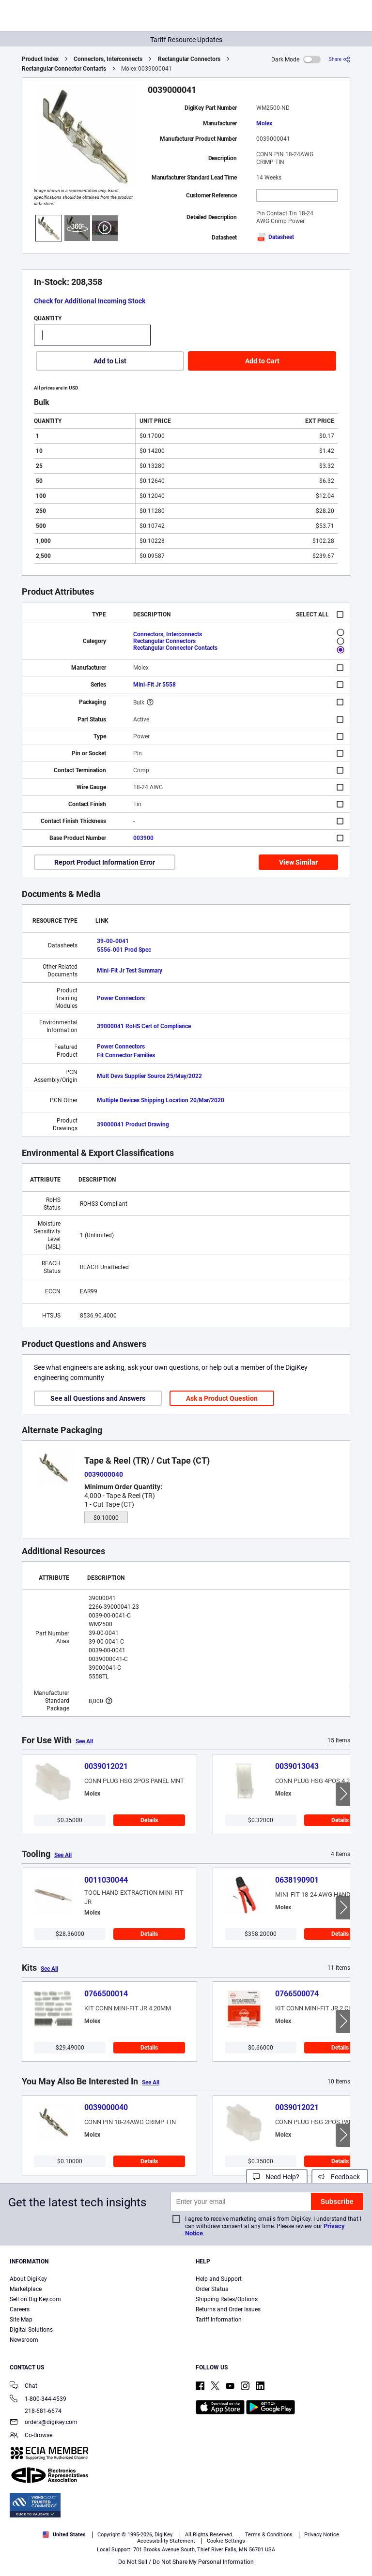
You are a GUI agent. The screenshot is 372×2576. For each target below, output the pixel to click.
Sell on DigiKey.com (35, 2299)
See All (84, 1741)
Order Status (212, 2289)
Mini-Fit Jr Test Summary (129, 970)
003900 (143, 838)
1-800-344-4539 (38, 2399)
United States (64, 2534)
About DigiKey (28, 2279)
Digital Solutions (31, 2329)
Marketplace (26, 2289)
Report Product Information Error (104, 862)
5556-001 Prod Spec (124, 949)
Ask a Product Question (222, 1398)
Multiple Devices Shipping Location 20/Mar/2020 (160, 1100)
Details (149, 1820)
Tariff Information (219, 2319)
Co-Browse (31, 2436)
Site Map (21, 2319)
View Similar (298, 862)
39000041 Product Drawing (133, 1124)
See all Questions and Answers (97, 1398)
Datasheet (275, 237)
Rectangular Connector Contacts (64, 68)
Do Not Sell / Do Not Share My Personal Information (186, 2562)
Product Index (40, 59)
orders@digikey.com (44, 2422)
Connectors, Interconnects (108, 59)
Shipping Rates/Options (227, 2299)
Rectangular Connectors (189, 59)
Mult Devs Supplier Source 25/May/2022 (149, 1076)
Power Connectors (121, 998)
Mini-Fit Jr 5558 (154, 684)
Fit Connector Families (126, 1055)
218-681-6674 (36, 2411)
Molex (264, 123)
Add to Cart (262, 361)
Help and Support (219, 2279)
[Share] (339, 59)
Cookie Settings (226, 2541)
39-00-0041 (113, 941)
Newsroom (24, 2339)
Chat (23, 2386)
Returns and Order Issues (228, 2309)
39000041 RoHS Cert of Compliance (144, 1026)
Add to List (109, 361)
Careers (20, 2309)
